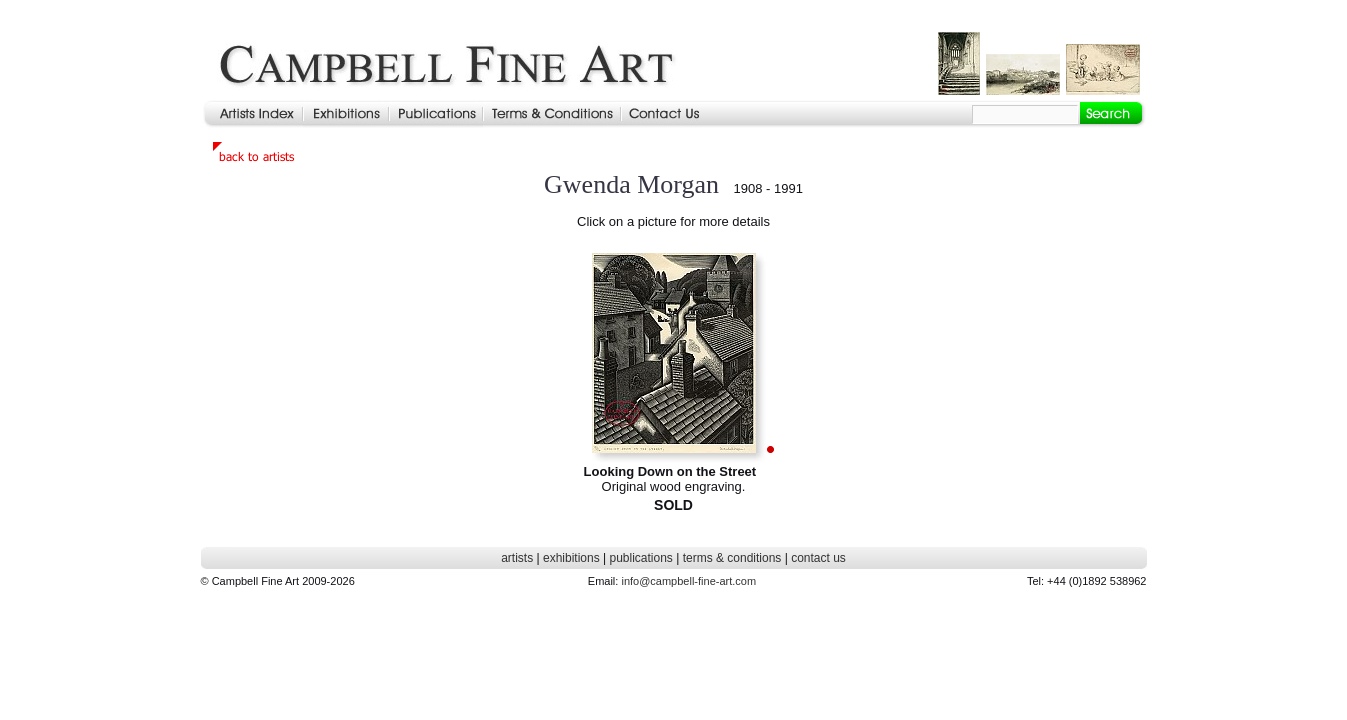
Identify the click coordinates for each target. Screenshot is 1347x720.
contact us (818, 558)
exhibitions (571, 558)
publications (640, 558)
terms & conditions (732, 558)
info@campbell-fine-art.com (688, 581)
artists (517, 558)
